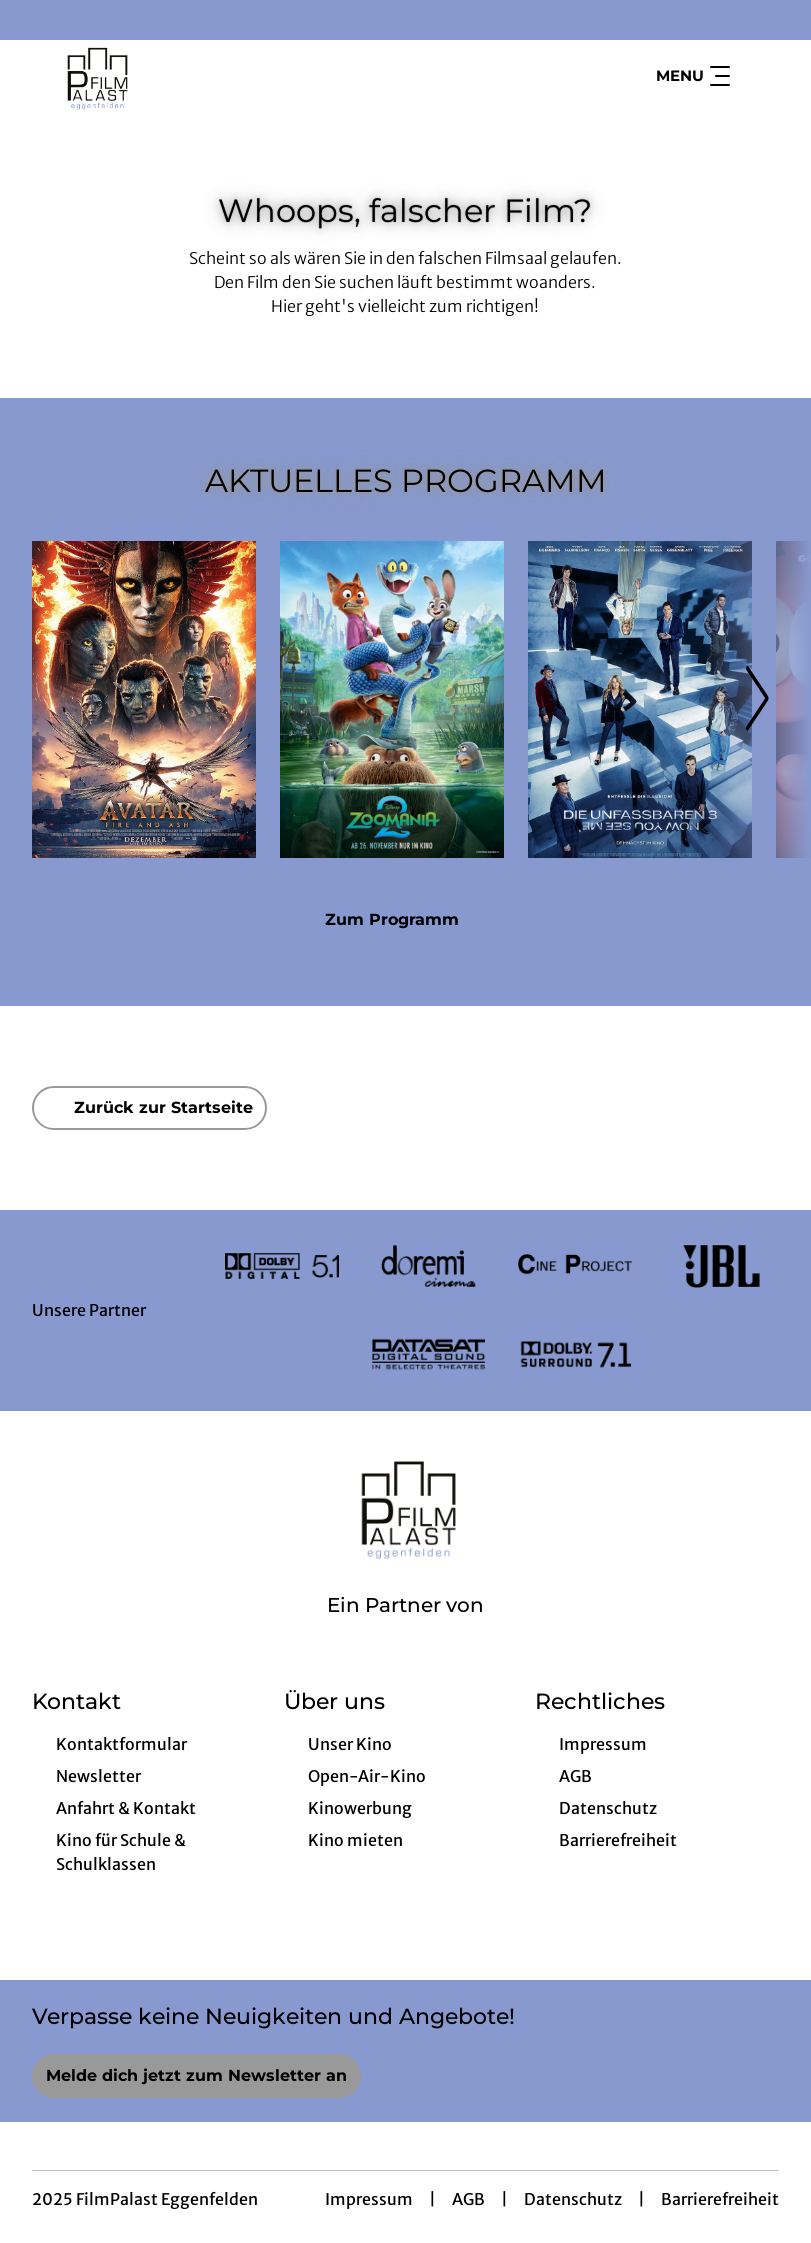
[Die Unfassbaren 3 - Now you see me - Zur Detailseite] (640, 699)
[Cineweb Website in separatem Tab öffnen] (405, 1631)
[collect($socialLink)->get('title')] (36, 20)
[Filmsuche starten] (759, 76)
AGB (468, 2199)
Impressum (369, 2199)
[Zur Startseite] (172, 76)
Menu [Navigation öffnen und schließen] (693, 76)
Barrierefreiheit (720, 2199)
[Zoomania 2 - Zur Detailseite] (392, 699)
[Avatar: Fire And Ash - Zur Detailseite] (144, 699)
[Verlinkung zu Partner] (282, 1266)
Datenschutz (573, 2199)
